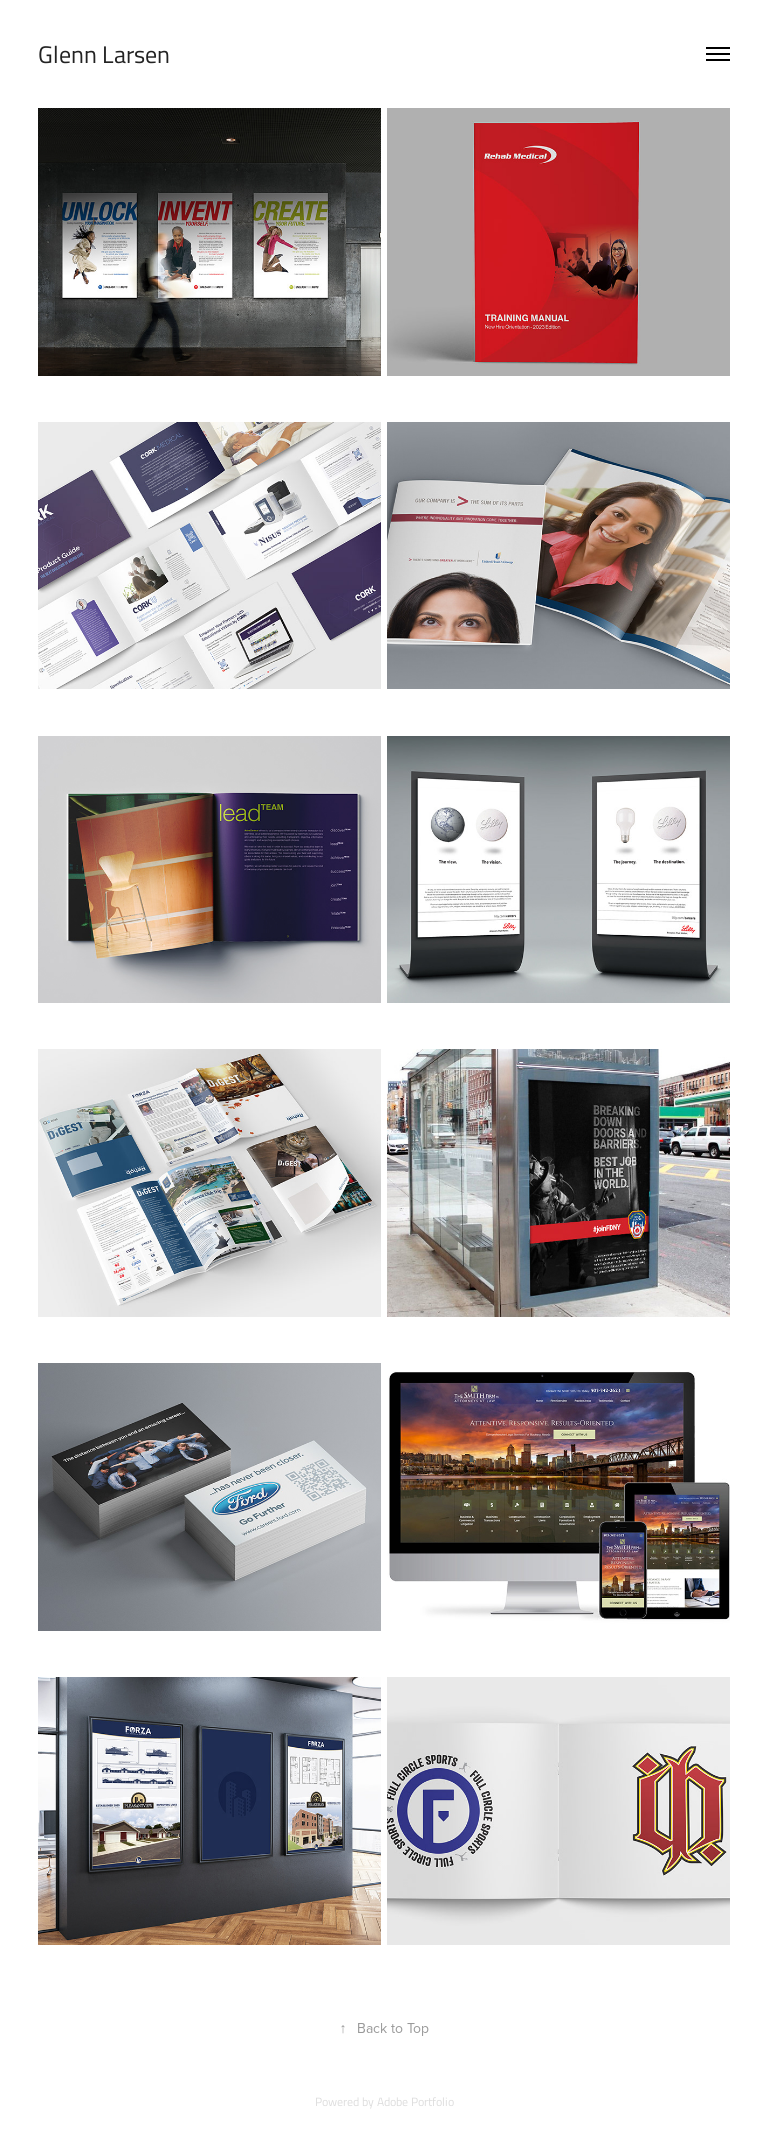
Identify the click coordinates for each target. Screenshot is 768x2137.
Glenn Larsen (104, 53)
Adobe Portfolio (415, 2101)
